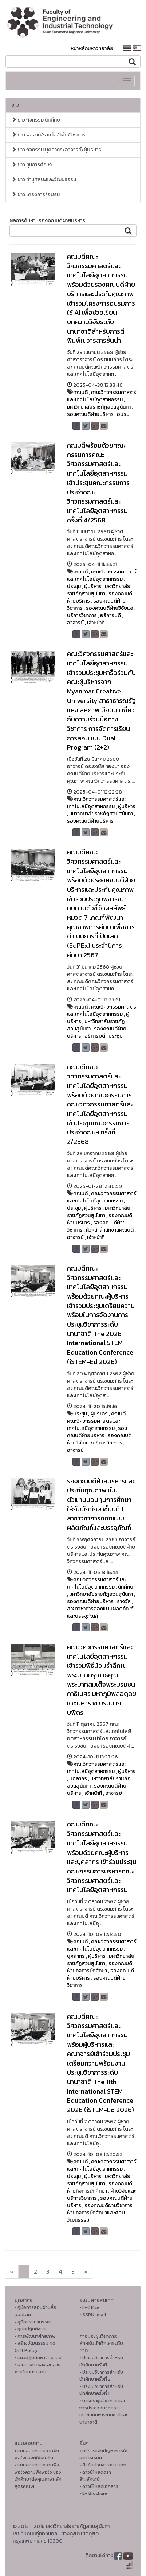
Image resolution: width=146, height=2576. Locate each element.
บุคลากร (78, 1778)
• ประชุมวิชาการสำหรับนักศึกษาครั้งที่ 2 (101, 2376)
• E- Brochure (93, 2493)
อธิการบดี (110, 615)
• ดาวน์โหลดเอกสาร (98, 2486)
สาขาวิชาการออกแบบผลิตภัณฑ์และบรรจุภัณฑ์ (100, 1612)
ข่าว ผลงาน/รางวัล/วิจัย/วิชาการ (48, 135)
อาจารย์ (75, 623)
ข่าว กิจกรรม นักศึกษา (36, 120)
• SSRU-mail (92, 2314)
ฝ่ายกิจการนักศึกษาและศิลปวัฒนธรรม (96, 2216)
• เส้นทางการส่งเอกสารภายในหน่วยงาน (37, 2368)
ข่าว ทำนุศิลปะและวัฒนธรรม (43, 179)
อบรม (123, 414)
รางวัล (124, 1601)
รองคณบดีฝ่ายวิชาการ (96, 1981)
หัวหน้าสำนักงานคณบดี (110, 1230)
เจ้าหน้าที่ (95, 623)
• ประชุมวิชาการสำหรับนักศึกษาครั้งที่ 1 (101, 2390)
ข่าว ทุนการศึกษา (31, 164)
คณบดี (80, 392)
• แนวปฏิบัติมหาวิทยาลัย (38, 2357)
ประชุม (74, 586)
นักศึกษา (126, 1587)
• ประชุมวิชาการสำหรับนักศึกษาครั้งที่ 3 (101, 2361)
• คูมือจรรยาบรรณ (33, 2321)
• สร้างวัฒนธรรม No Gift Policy (35, 2347)
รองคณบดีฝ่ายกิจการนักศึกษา (99, 1967)
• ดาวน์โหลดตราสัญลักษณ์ (95, 2476)
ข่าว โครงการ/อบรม (35, 194)
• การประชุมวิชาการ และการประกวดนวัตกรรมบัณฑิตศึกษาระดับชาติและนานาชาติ (103, 2411)
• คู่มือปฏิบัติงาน (30, 2328)
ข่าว (15, 105)
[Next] (12, 2272)
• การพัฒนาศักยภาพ (35, 2336)
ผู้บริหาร (93, 586)
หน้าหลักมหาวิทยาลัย (92, 48)
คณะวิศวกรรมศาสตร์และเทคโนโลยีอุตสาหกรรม (101, 396)
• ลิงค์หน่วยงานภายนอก (102, 2464)
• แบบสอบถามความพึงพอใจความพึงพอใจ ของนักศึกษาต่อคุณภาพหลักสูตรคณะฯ (38, 2475)
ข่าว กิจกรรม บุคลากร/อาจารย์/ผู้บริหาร (56, 150)
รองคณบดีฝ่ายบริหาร (90, 414)
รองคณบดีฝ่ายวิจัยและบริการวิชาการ (99, 1439)
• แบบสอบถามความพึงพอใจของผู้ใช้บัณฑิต (37, 2454)
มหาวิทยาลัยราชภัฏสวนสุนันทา (99, 407)
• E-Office (89, 2307)
